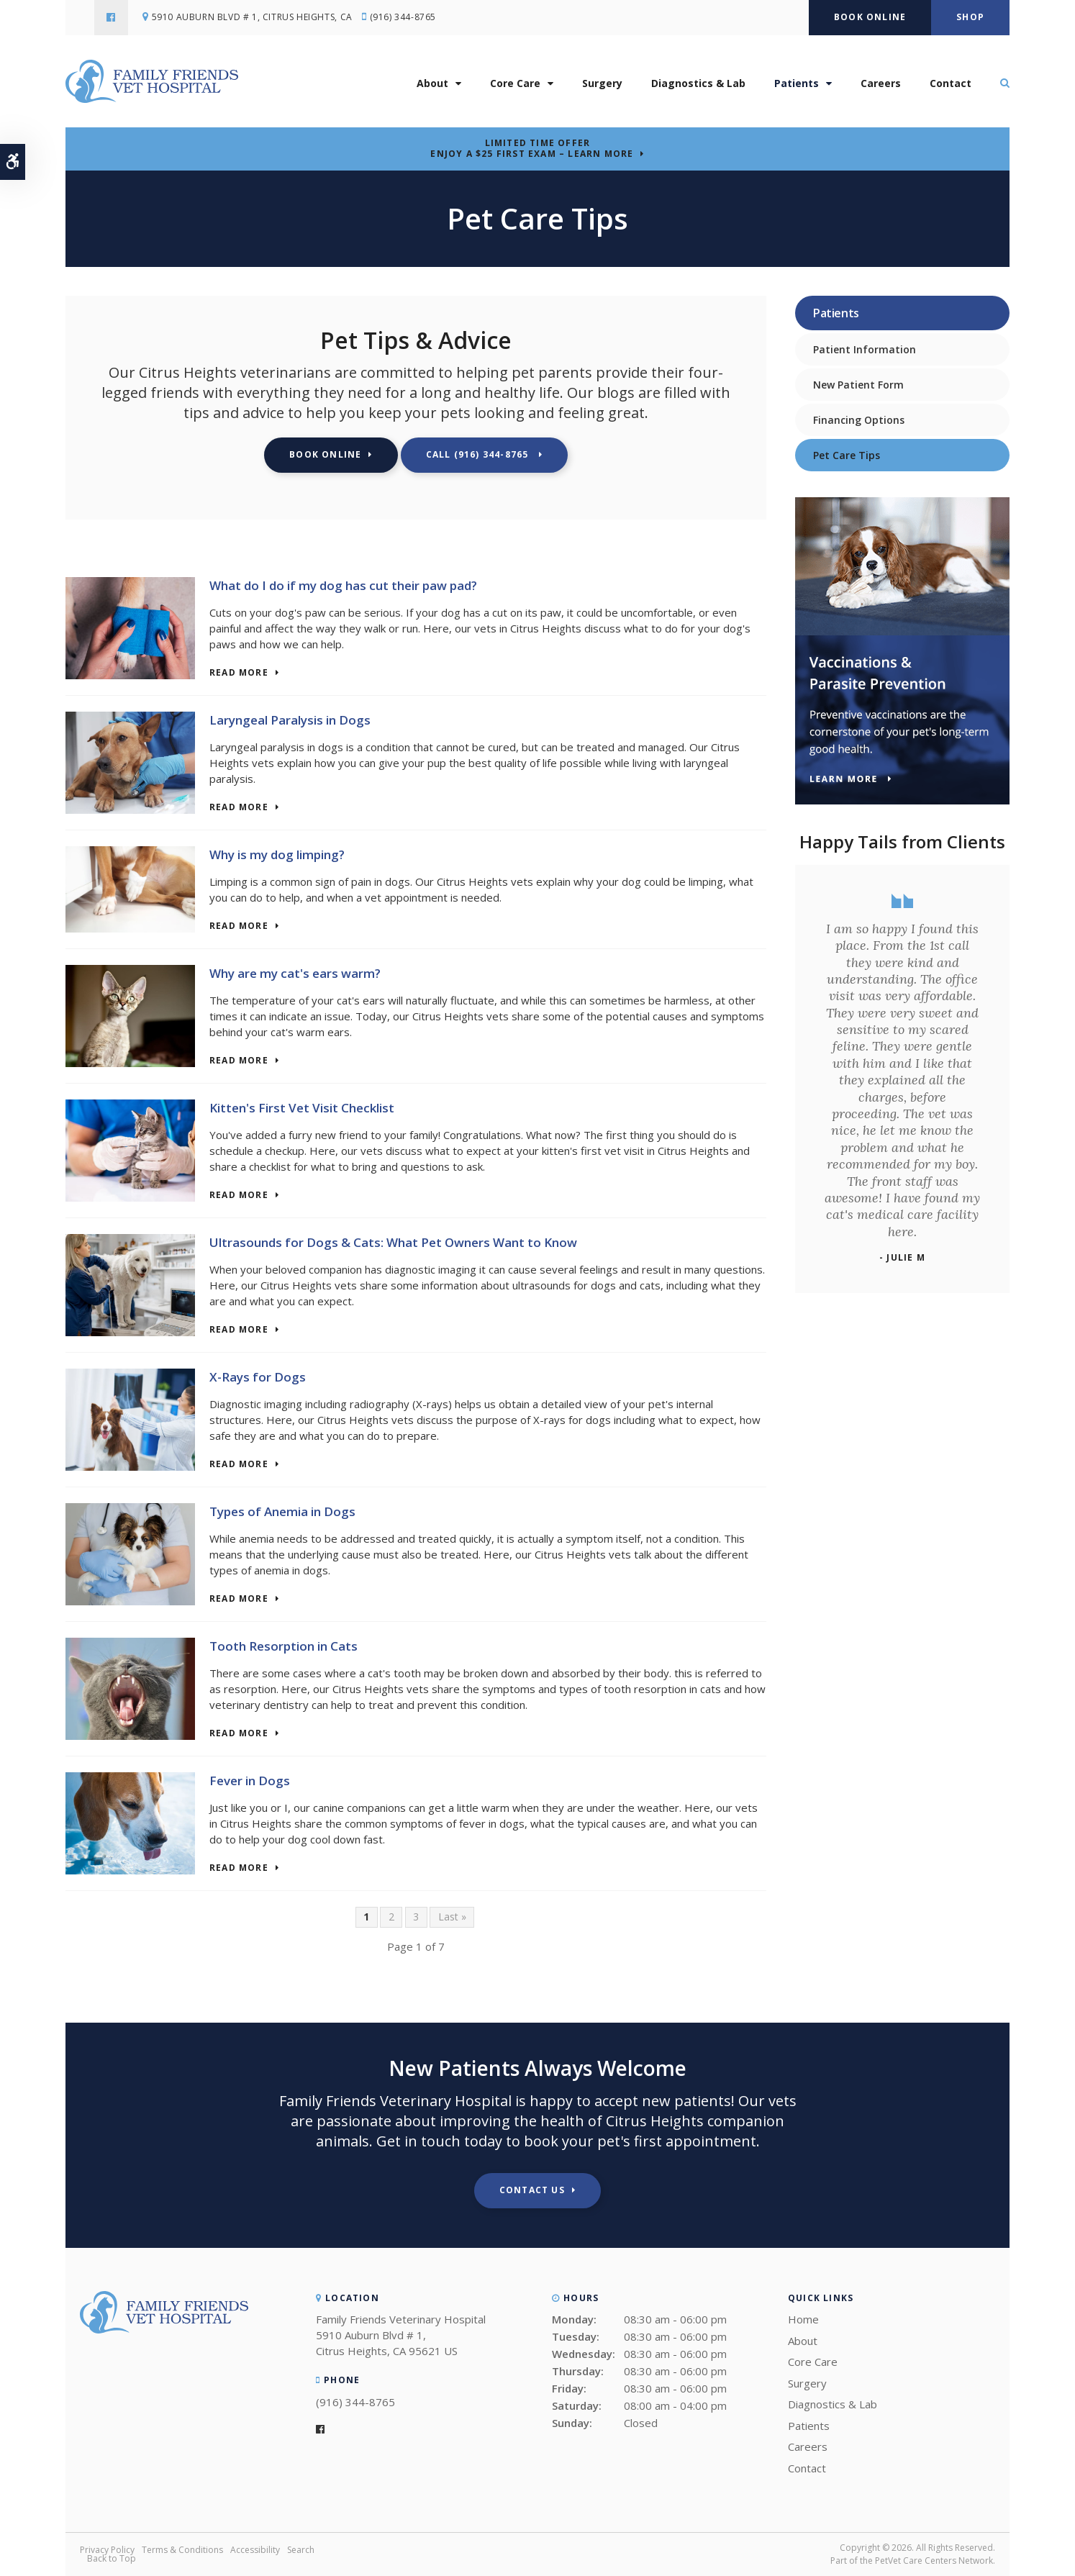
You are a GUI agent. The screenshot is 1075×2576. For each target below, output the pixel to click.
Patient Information (864, 349)
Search (300, 2550)
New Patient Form (858, 384)
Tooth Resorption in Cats (283, 1646)
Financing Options (858, 420)
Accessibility (255, 2550)
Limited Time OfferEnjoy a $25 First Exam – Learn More (531, 148)
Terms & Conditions (182, 2550)
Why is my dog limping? (277, 854)
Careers (881, 85)
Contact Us (532, 2190)
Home (803, 2319)
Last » (452, 1916)
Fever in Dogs (249, 1780)
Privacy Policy (107, 2550)
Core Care (515, 85)
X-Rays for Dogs (257, 1377)
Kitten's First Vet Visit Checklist (301, 1107)
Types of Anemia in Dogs (282, 1511)
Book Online (870, 17)
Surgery (602, 85)
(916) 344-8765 (406, 18)
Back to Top (111, 2558)
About (432, 85)
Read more (238, 673)
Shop (970, 17)
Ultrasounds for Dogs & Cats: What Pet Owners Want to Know (393, 1242)
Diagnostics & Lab (698, 85)
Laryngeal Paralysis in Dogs (290, 720)
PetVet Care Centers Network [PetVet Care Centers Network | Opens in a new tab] (934, 2560)
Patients (796, 85)
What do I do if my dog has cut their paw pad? (343, 585)
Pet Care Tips (846, 455)
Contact (950, 85)
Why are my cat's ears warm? (295, 973)
